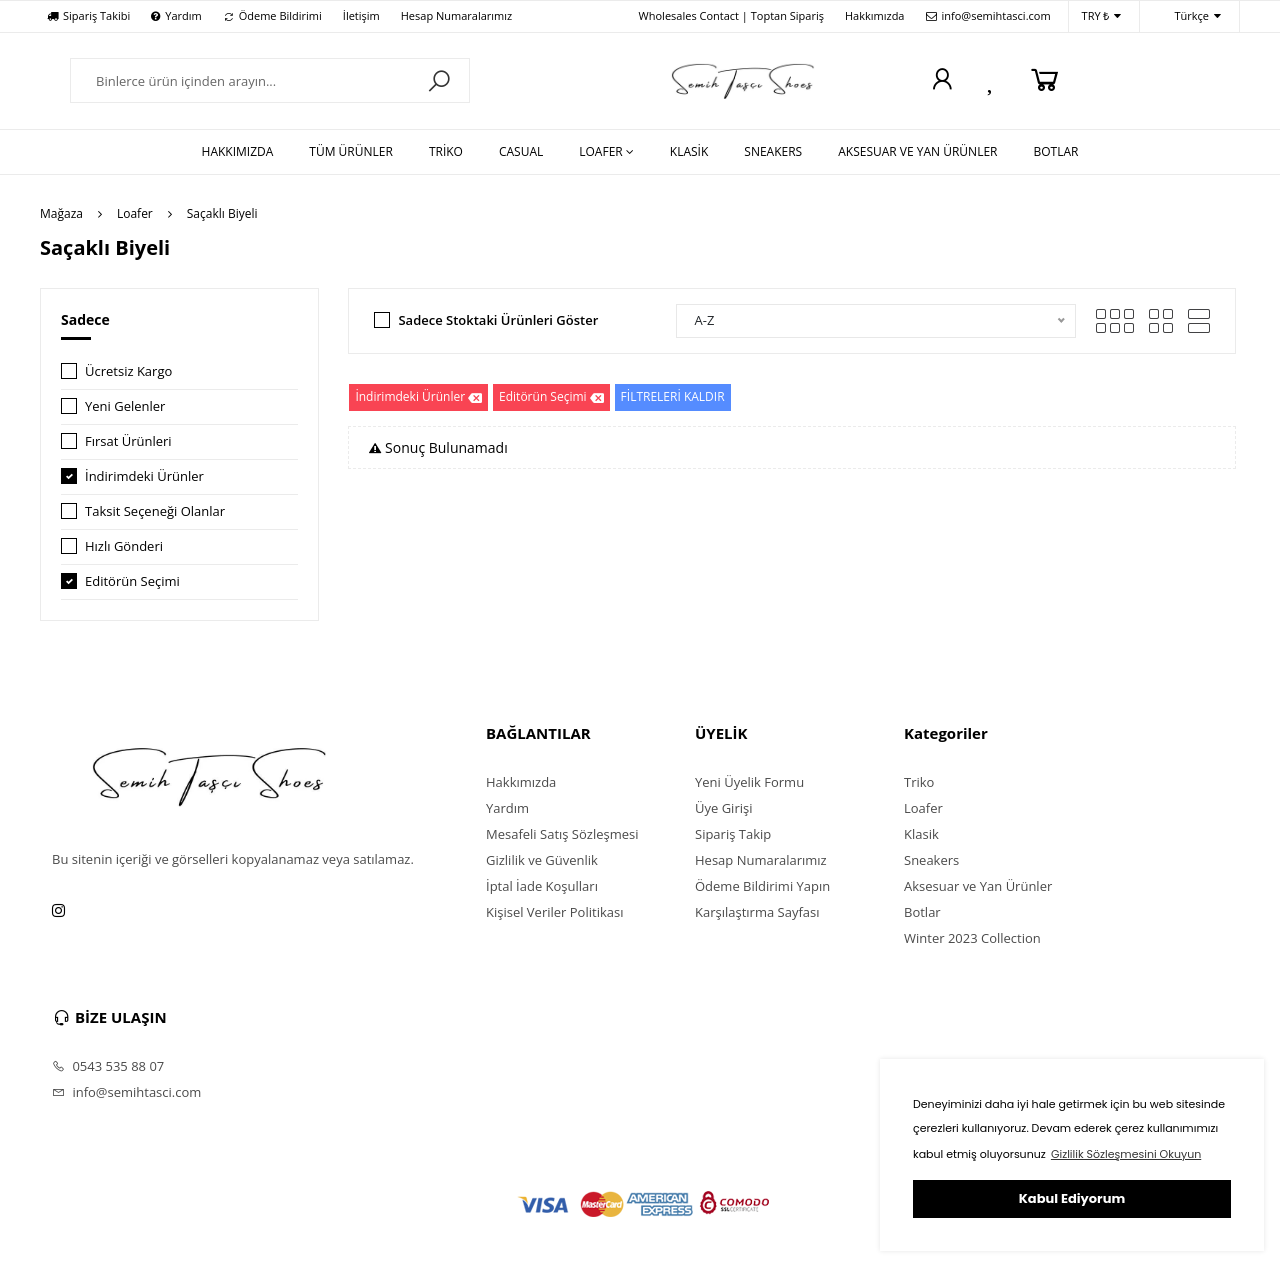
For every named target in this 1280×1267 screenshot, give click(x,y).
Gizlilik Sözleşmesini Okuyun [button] (1126, 1154)
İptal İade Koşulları (542, 886)
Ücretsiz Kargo (128, 371)
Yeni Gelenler (125, 406)
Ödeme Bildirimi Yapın (762, 886)
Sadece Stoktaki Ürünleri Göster (498, 320)
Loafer (135, 213)
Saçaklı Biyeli (222, 213)
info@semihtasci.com (988, 15)
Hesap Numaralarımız (456, 15)
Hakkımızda (875, 15)
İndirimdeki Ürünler (144, 476)
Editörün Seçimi (132, 581)
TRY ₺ (1102, 16)
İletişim (361, 15)
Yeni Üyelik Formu (749, 782)
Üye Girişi (723, 808)
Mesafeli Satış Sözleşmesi (562, 834)
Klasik (921, 834)
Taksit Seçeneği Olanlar (155, 511)
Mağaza (61, 213)
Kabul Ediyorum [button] (1072, 1198)
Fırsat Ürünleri (128, 441)
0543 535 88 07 (108, 1066)
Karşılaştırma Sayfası (757, 912)
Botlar (922, 912)
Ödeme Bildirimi (272, 15)
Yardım (176, 15)
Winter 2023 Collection (972, 938)
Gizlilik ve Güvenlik (542, 860)
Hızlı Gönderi (124, 546)
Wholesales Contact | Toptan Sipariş (731, 15)
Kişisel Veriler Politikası (554, 912)
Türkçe (1187, 16)
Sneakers (931, 860)
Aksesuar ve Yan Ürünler (978, 886)
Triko (919, 782)
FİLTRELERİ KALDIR (673, 396)
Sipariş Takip (733, 834)
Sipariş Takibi (88, 15)
